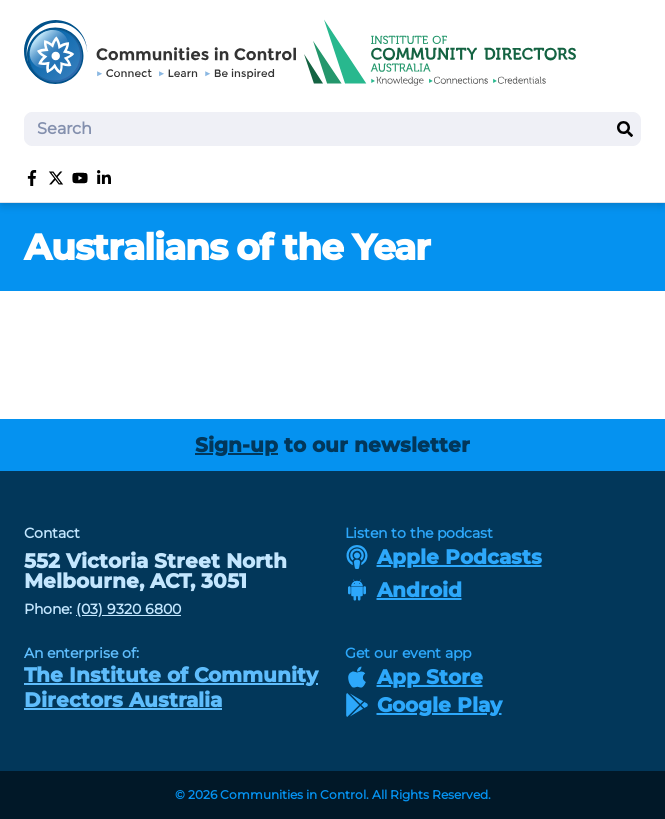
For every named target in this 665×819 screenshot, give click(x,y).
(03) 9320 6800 (128, 609)
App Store (414, 677)
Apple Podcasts (443, 557)
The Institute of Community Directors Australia (171, 687)
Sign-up (236, 445)
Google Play (423, 705)
